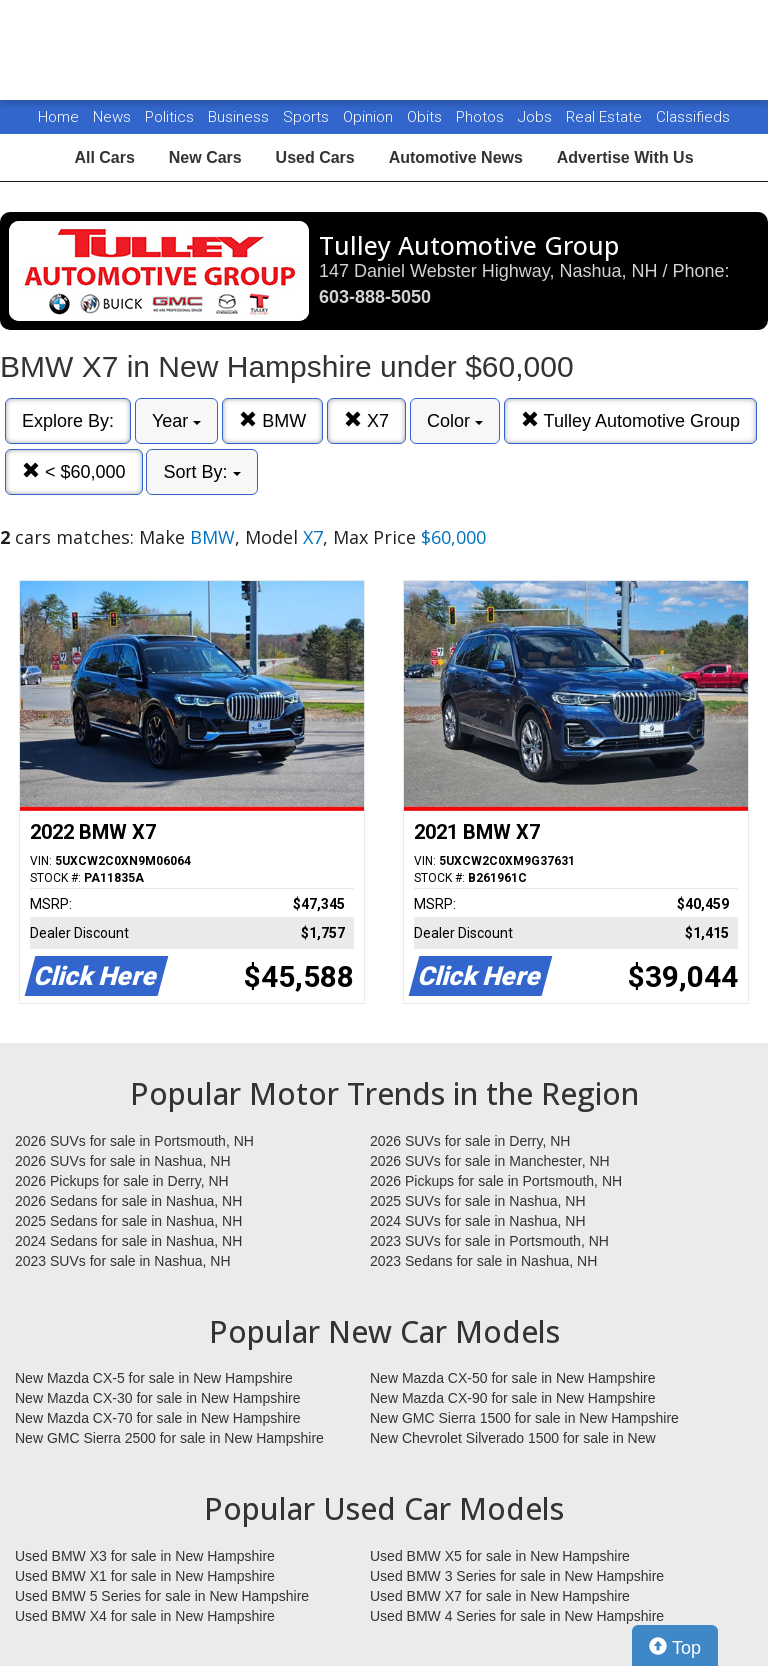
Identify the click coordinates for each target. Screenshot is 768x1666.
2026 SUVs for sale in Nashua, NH (123, 1161)
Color (455, 421)
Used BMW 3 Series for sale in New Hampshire (517, 1576)
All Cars (104, 157)
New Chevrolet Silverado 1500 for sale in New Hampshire (513, 1439)
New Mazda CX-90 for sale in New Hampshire (513, 1398)
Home (58, 117)
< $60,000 (74, 471)
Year (176, 421)
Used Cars (315, 157)
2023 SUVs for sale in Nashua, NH (123, 1261)
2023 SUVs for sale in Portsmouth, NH (489, 1241)
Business (240, 117)
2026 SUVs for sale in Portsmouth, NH (134, 1141)
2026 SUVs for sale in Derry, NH (470, 1141)
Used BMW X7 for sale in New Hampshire (500, 1596)
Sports (308, 117)
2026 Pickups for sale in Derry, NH (122, 1181)
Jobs (537, 117)
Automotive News (456, 157)
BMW (272, 420)
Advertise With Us (625, 157)
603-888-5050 (375, 297)
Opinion (370, 117)
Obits (426, 117)
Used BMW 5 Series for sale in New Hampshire (162, 1596)
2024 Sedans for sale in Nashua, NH (128, 1241)
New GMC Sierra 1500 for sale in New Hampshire (524, 1418)
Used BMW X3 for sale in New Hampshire (145, 1556)
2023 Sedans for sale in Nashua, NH (483, 1261)
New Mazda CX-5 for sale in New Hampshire (154, 1378)
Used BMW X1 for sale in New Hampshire (145, 1576)
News (112, 117)
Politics (169, 117)
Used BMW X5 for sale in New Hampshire (500, 1556)
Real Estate (606, 117)
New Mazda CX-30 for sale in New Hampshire (158, 1398)
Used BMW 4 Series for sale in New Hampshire (517, 1616)
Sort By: (201, 472)
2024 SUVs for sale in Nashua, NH (478, 1221)
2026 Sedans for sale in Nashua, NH (128, 1201)
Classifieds (693, 117)
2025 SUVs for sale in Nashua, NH (478, 1201)
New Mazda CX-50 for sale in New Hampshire (513, 1378)
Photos (482, 117)
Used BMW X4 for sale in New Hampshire (145, 1616)
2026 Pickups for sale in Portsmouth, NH (496, 1181)
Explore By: (68, 421)
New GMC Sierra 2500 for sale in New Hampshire (169, 1438)
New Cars (205, 157)
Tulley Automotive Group (630, 420)
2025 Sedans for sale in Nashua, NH (128, 1221)
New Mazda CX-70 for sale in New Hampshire (158, 1418)
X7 (366, 420)
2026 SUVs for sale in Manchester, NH (490, 1161)
